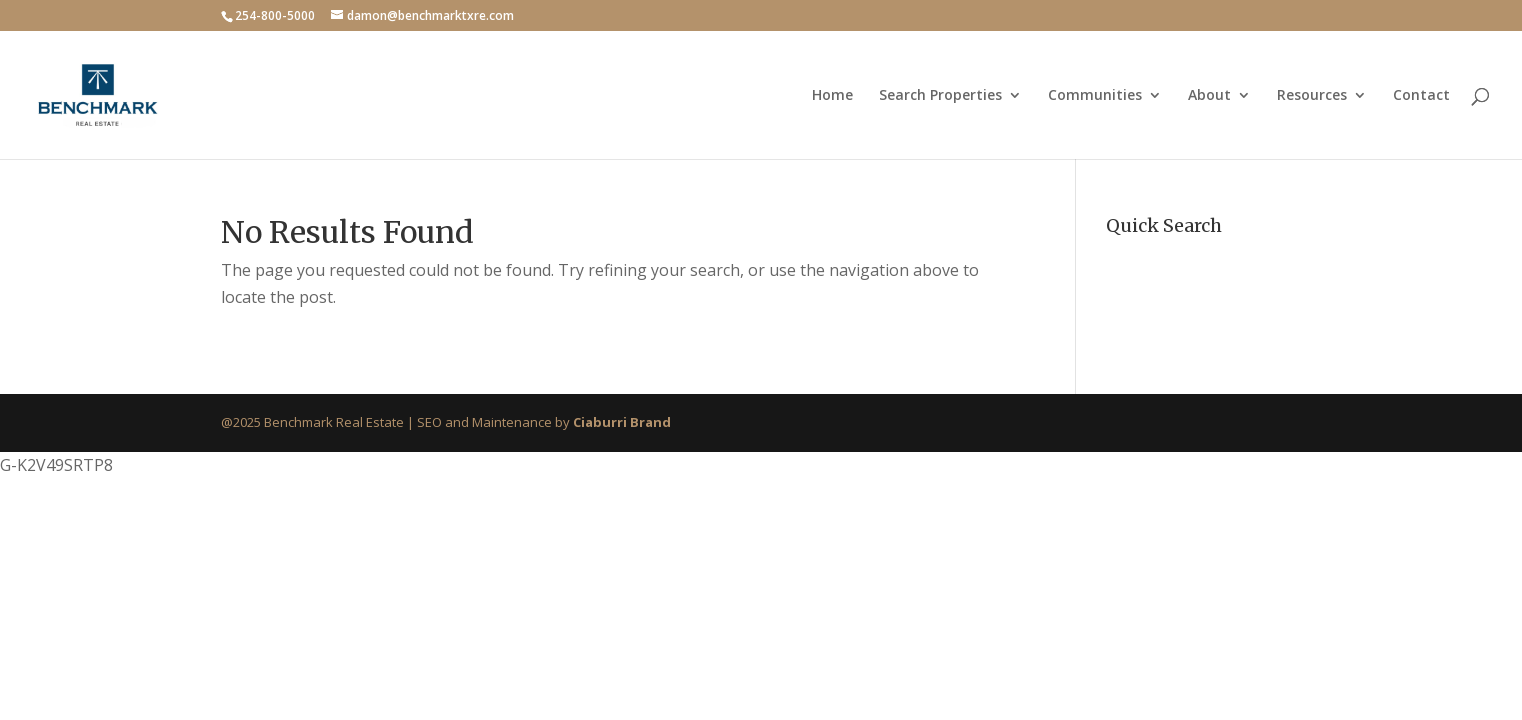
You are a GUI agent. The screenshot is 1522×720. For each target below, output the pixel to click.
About (1209, 96)
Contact (1421, 96)
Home (832, 96)
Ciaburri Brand (622, 422)
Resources (1312, 96)
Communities (1095, 96)
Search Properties (940, 96)
